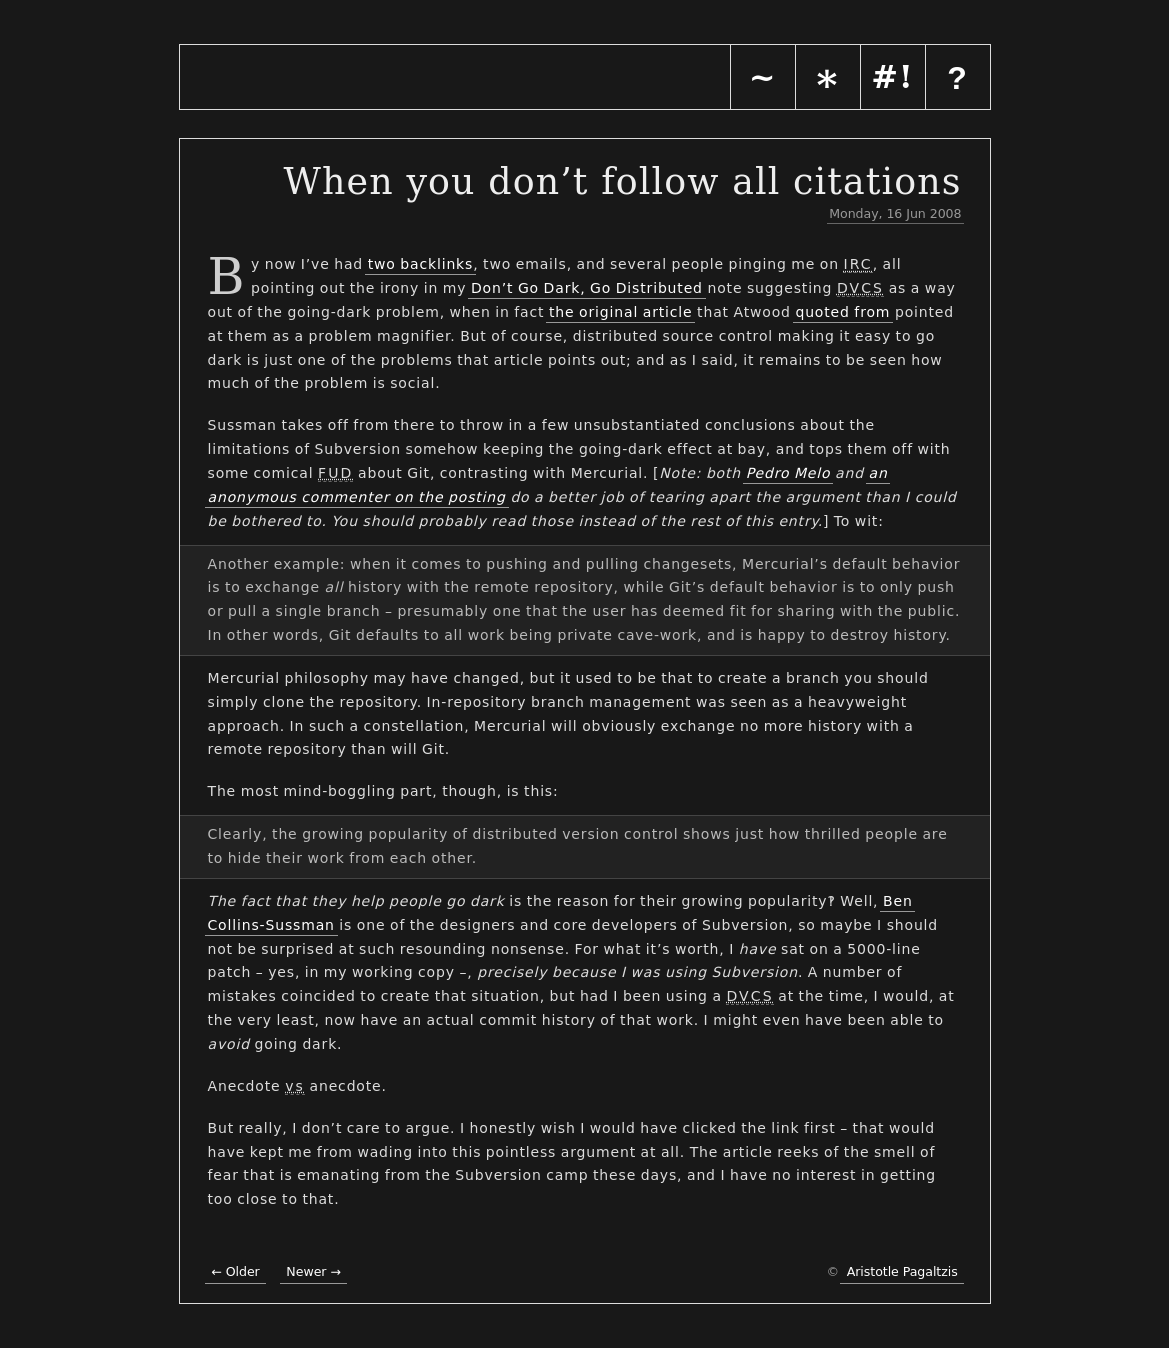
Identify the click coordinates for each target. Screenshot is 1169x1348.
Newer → (313, 1271)
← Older (235, 1271)
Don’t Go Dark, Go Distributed (587, 288)
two (382, 264)
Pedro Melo (788, 473)
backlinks (436, 264)
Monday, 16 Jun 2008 (895, 213)
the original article (621, 312)
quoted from (842, 312)
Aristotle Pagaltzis (902, 1271)
